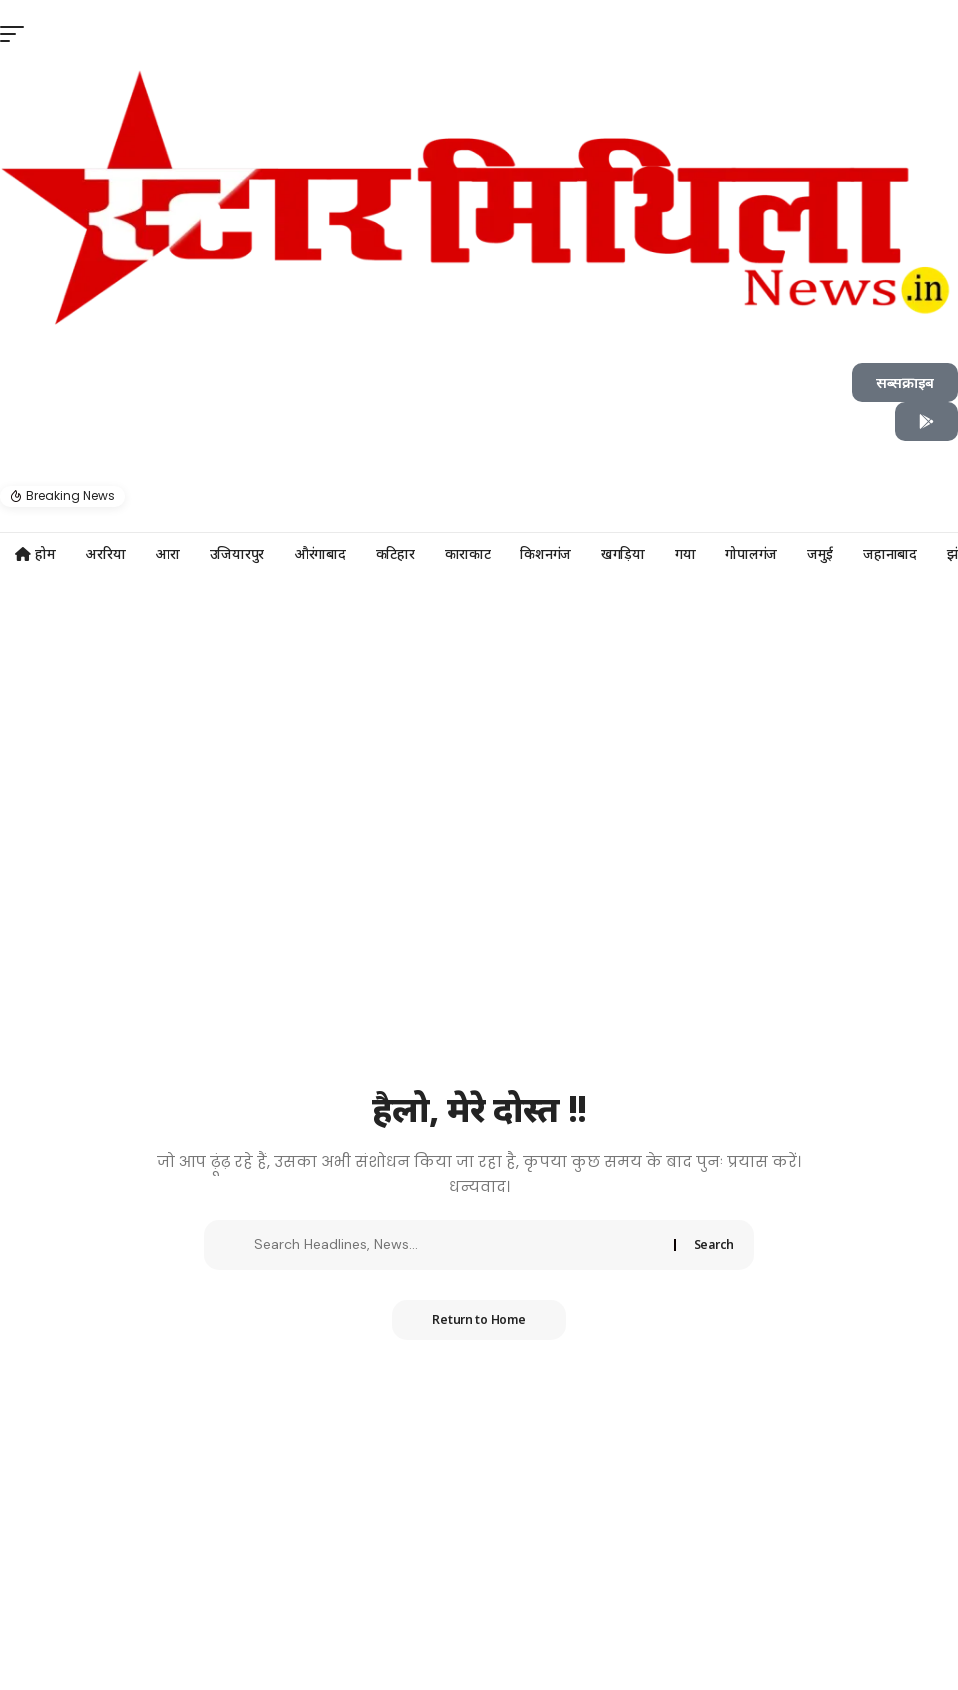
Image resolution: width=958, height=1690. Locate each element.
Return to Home (478, 1319)
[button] (479, 451)
